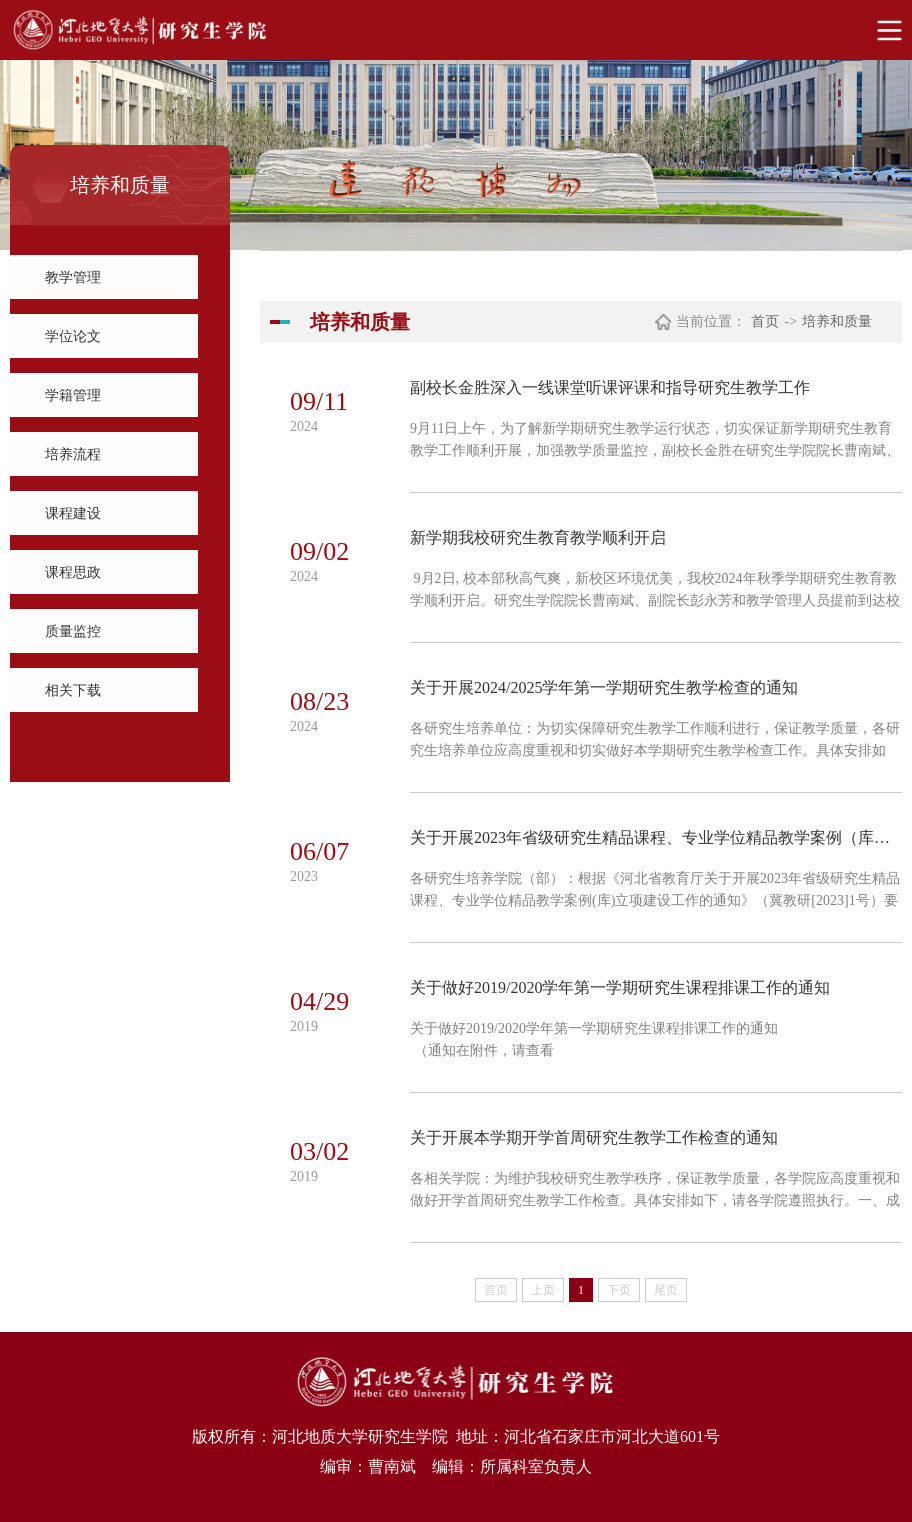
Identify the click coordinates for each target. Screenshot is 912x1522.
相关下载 (73, 690)
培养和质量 (837, 321)
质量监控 (73, 631)
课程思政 (73, 572)
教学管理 (73, 277)
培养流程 (73, 454)
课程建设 (73, 513)
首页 (765, 321)
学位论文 (73, 336)
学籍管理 (73, 395)
